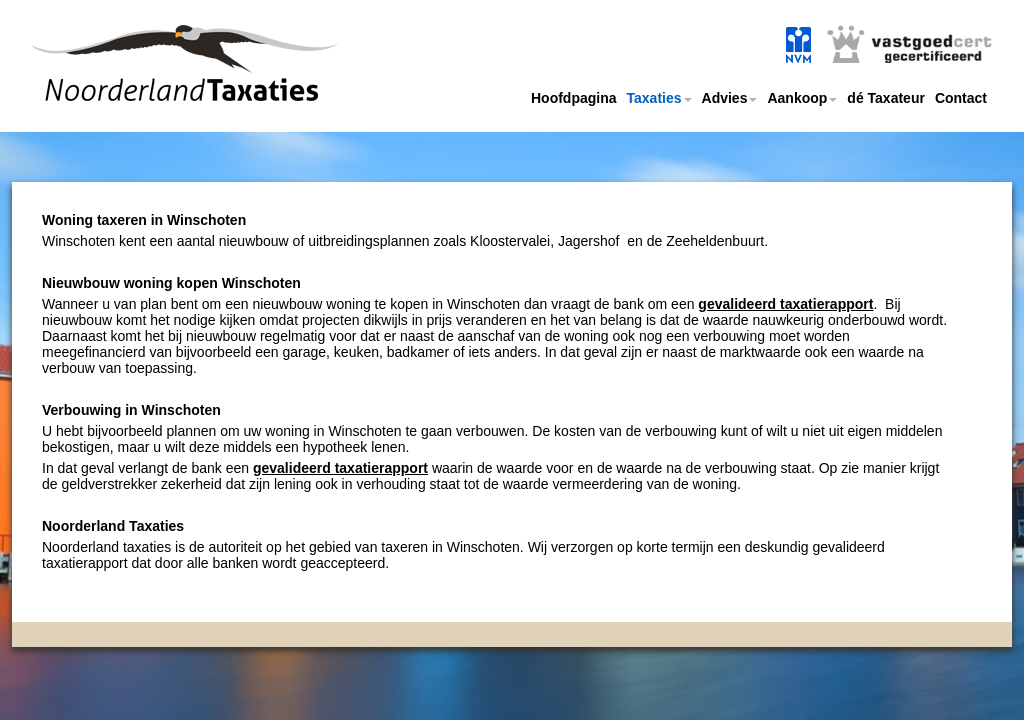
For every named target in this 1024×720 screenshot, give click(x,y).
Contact (961, 98)
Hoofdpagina (574, 98)
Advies (730, 98)
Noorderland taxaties (155, 87)
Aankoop (802, 98)
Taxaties (659, 98)
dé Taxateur (886, 98)
